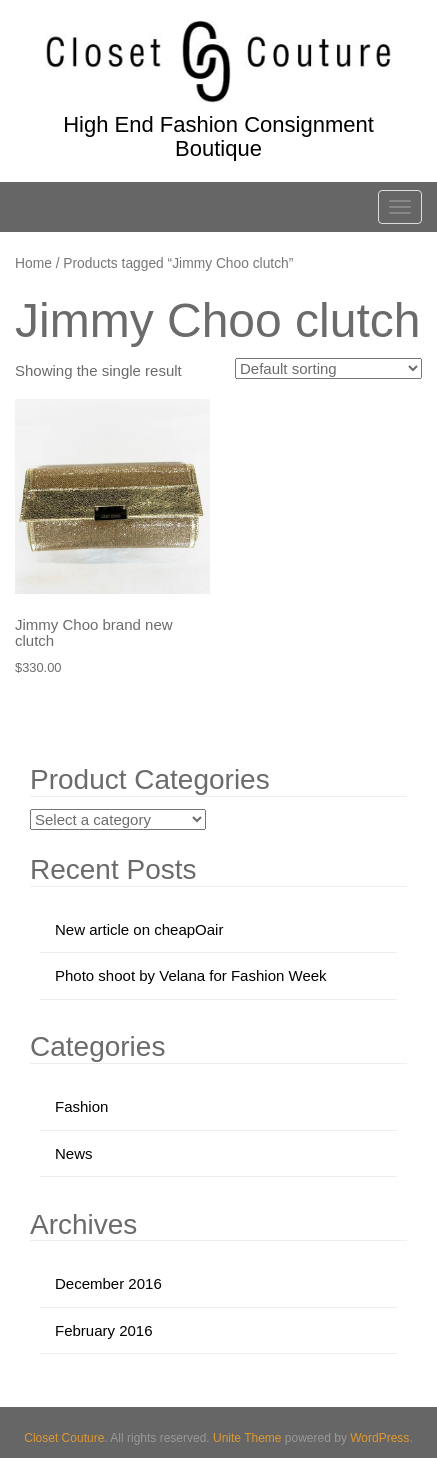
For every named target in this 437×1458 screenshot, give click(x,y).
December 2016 (108, 1283)
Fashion (81, 1106)
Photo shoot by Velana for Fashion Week (191, 975)
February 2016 (104, 1330)
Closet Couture (64, 1438)
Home (33, 263)
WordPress (379, 1438)
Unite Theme (247, 1438)
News (74, 1153)
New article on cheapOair (139, 929)
